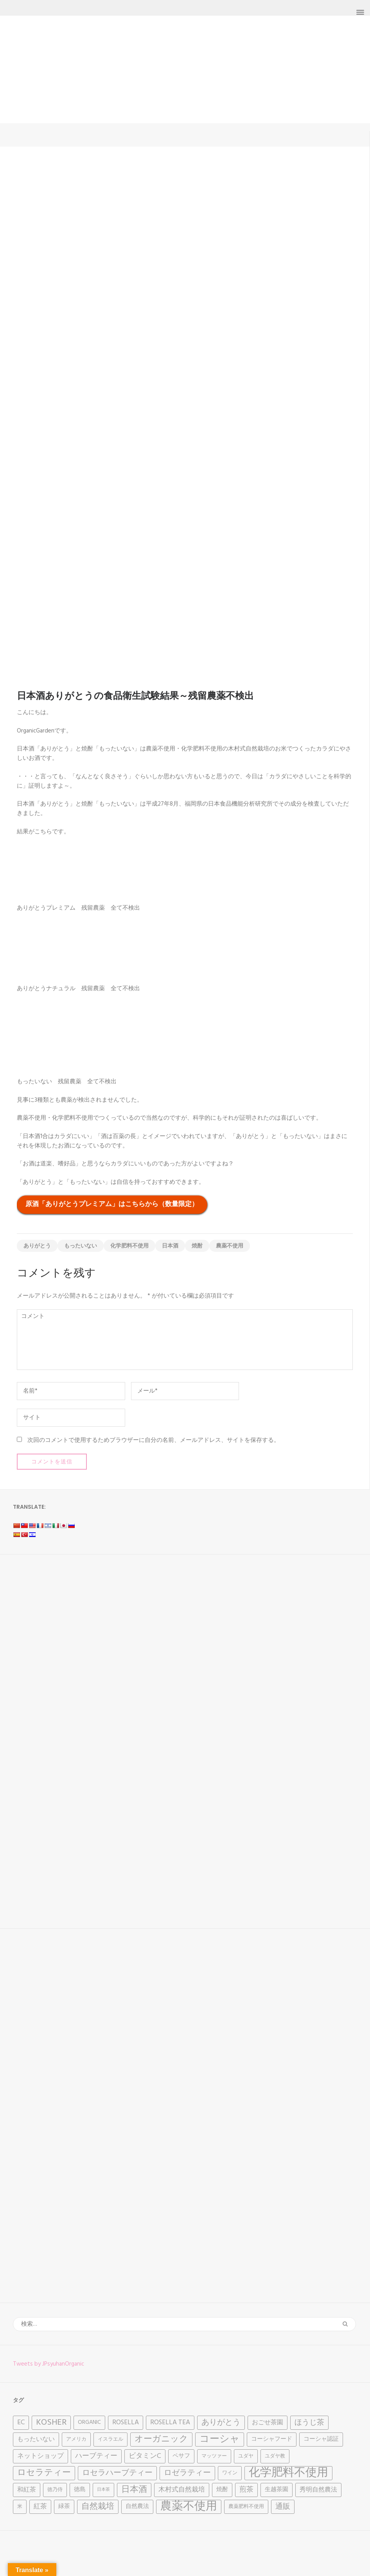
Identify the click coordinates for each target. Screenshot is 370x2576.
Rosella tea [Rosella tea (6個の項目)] (170, 2422)
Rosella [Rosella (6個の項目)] (125, 2422)
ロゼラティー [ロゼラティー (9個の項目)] (187, 2473)
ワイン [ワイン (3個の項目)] (229, 2473)
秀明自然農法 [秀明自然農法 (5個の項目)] (318, 2490)
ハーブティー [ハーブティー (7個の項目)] (96, 2456)
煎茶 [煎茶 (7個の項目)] (246, 2489)
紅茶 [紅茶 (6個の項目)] (40, 2506)
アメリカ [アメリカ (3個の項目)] (76, 2439)
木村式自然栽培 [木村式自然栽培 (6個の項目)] (181, 2489)
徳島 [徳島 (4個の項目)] (80, 2489)
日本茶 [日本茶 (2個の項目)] (103, 2489)
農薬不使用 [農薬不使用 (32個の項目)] (188, 2507)
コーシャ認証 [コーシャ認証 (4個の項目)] (321, 2439)
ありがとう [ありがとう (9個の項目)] (221, 2422)
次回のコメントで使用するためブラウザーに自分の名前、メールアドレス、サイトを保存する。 (153, 1440)
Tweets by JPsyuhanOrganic (48, 2364)
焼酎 (197, 1246)
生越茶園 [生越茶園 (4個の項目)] (276, 2489)
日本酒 (170, 1246)
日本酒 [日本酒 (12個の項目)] (134, 2490)
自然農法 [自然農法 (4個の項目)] (137, 2506)
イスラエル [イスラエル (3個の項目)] (110, 2439)
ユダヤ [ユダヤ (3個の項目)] (245, 2456)
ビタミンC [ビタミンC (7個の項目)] (145, 2456)
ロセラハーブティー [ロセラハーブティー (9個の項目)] (117, 2473)
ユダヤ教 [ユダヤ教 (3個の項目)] (275, 2456)
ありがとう (37, 1246)
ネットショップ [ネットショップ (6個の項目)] (40, 2456)
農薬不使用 (229, 1246)
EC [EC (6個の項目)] (21, 2422)
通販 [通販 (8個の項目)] (282, 2507)
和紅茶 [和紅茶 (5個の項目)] (26, 2490)
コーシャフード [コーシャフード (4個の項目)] (271, 2439)
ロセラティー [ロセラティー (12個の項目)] (44, 2473)
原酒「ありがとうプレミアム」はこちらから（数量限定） (111, 1204)
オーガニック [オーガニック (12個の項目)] (161, 2439)
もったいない (80, 1246)
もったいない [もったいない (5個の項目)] (36, 2439)
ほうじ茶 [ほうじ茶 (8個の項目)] (309, 2423)
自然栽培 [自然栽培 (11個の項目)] (97, 2506)
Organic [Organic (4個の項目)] (89, 2422)
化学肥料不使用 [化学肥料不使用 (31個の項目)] (288, 2473)
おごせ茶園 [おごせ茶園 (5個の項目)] (267, 2423)
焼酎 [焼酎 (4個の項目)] (222, 2489)
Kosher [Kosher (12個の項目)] (51, 2422)
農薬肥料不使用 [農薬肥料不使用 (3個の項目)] (246, 2506)
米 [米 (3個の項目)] (19, 2506)
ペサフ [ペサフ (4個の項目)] (181, 2456)
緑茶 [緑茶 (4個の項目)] (64, 2506)
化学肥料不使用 (129, 1246)
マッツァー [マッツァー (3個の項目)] (214, 2456)
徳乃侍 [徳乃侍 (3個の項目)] (55, 2490)
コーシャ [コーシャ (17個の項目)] (219, 2439)
